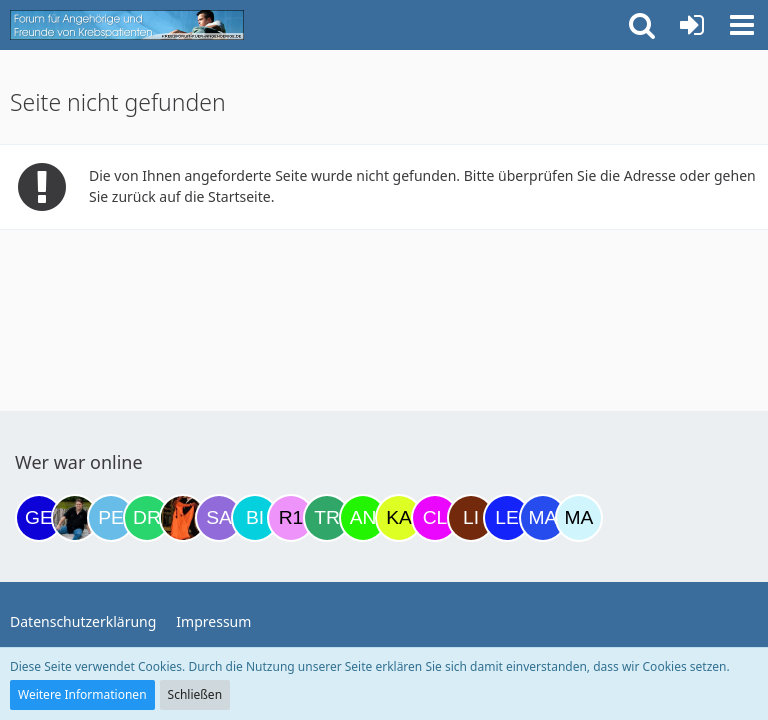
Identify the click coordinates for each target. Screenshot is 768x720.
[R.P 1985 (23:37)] (291, 518)
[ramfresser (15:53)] (75, 518)
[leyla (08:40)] (507, 518)
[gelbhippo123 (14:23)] (39, 518)
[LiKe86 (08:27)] (471, 518)
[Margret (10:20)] (543, 518)
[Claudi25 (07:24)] (435, 518)
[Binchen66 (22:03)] (255, 518)
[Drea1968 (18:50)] (147, 518)
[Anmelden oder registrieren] (692, 25)
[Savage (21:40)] (219, 518)
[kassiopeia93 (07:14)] (399, 518)
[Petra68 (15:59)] (111, 518)
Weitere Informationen (82, 694)
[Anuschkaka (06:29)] (363, 518)
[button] (742, 25)
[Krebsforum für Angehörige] (127, 25)
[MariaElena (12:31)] (579, 518)
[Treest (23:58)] (327, 518)
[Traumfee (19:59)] (183, 518)
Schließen (195, 694)
